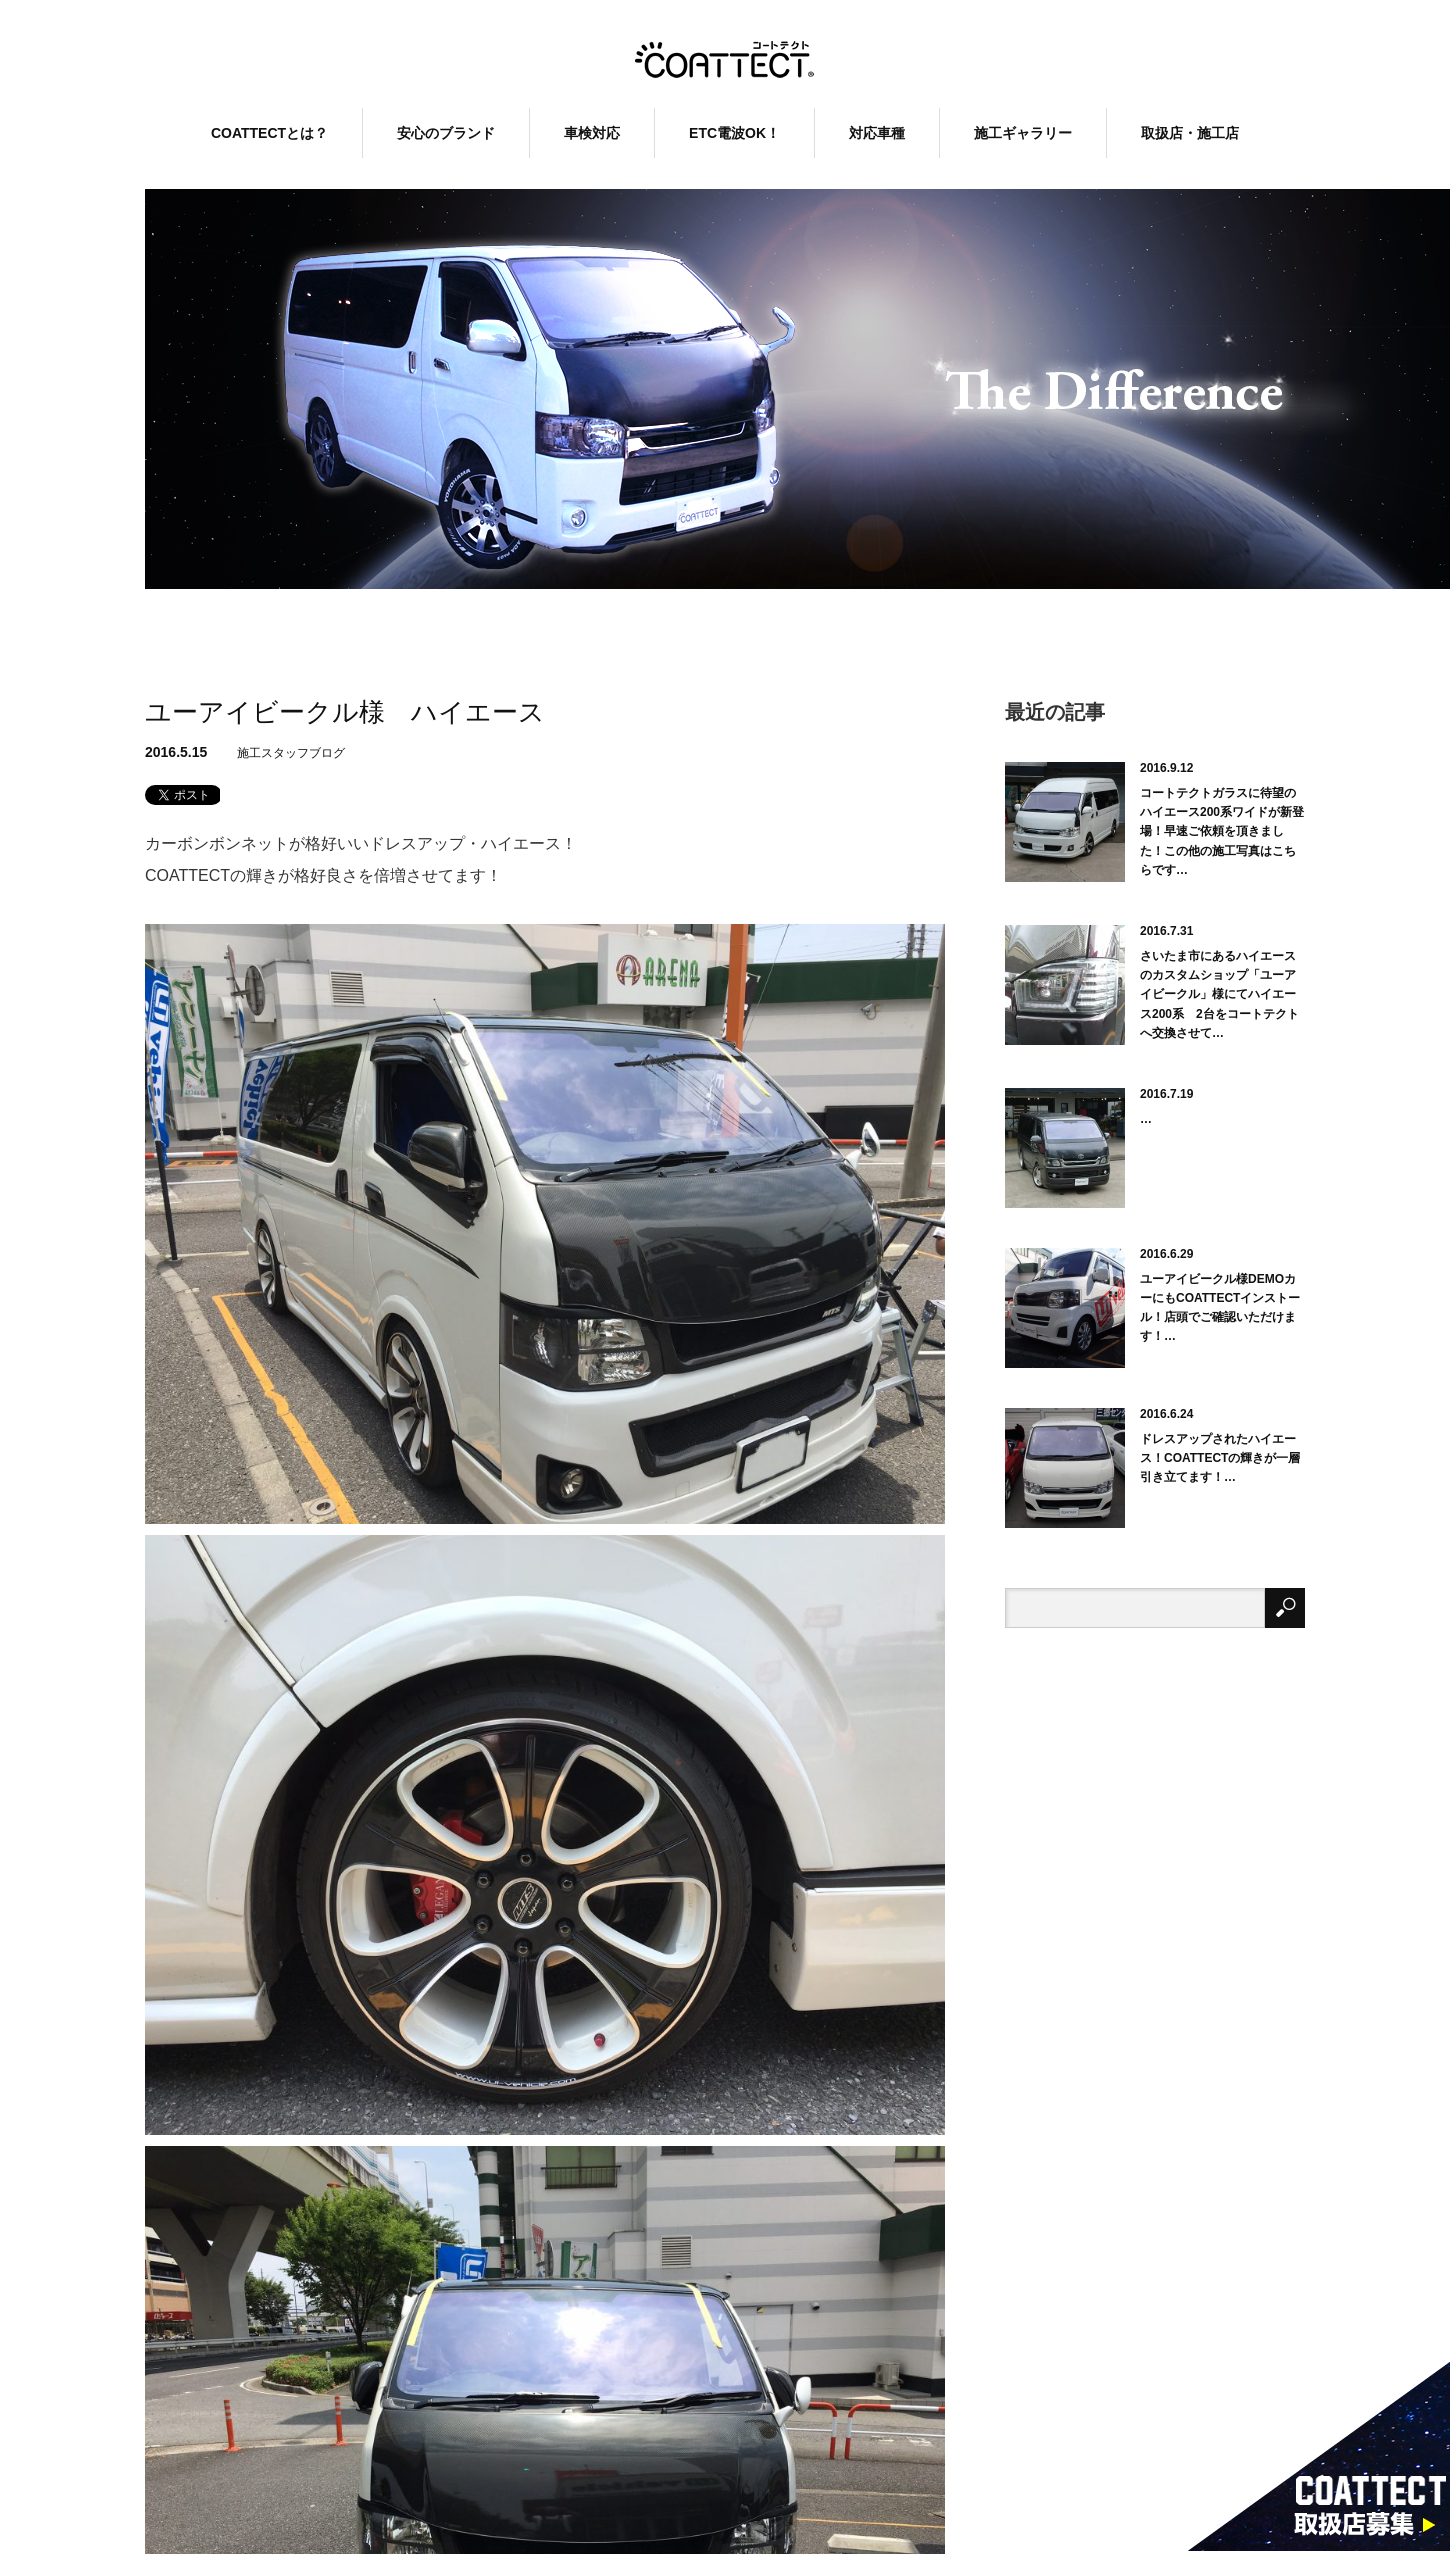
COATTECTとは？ (269, 133)
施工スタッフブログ (291, 753)
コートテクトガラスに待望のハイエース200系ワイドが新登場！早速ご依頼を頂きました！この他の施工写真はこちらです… (1222, 831)
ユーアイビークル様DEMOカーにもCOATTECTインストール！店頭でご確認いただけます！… (1220, 1308)
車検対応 (592, 133)
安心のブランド (446, 133)
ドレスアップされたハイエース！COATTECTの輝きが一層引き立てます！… (1220, 1458)
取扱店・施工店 (1190, 133)
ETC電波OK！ (734, 133)
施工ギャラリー (1023, 133)
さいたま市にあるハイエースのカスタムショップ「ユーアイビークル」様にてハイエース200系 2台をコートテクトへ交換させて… (1219, 994)
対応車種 (877, 133)
